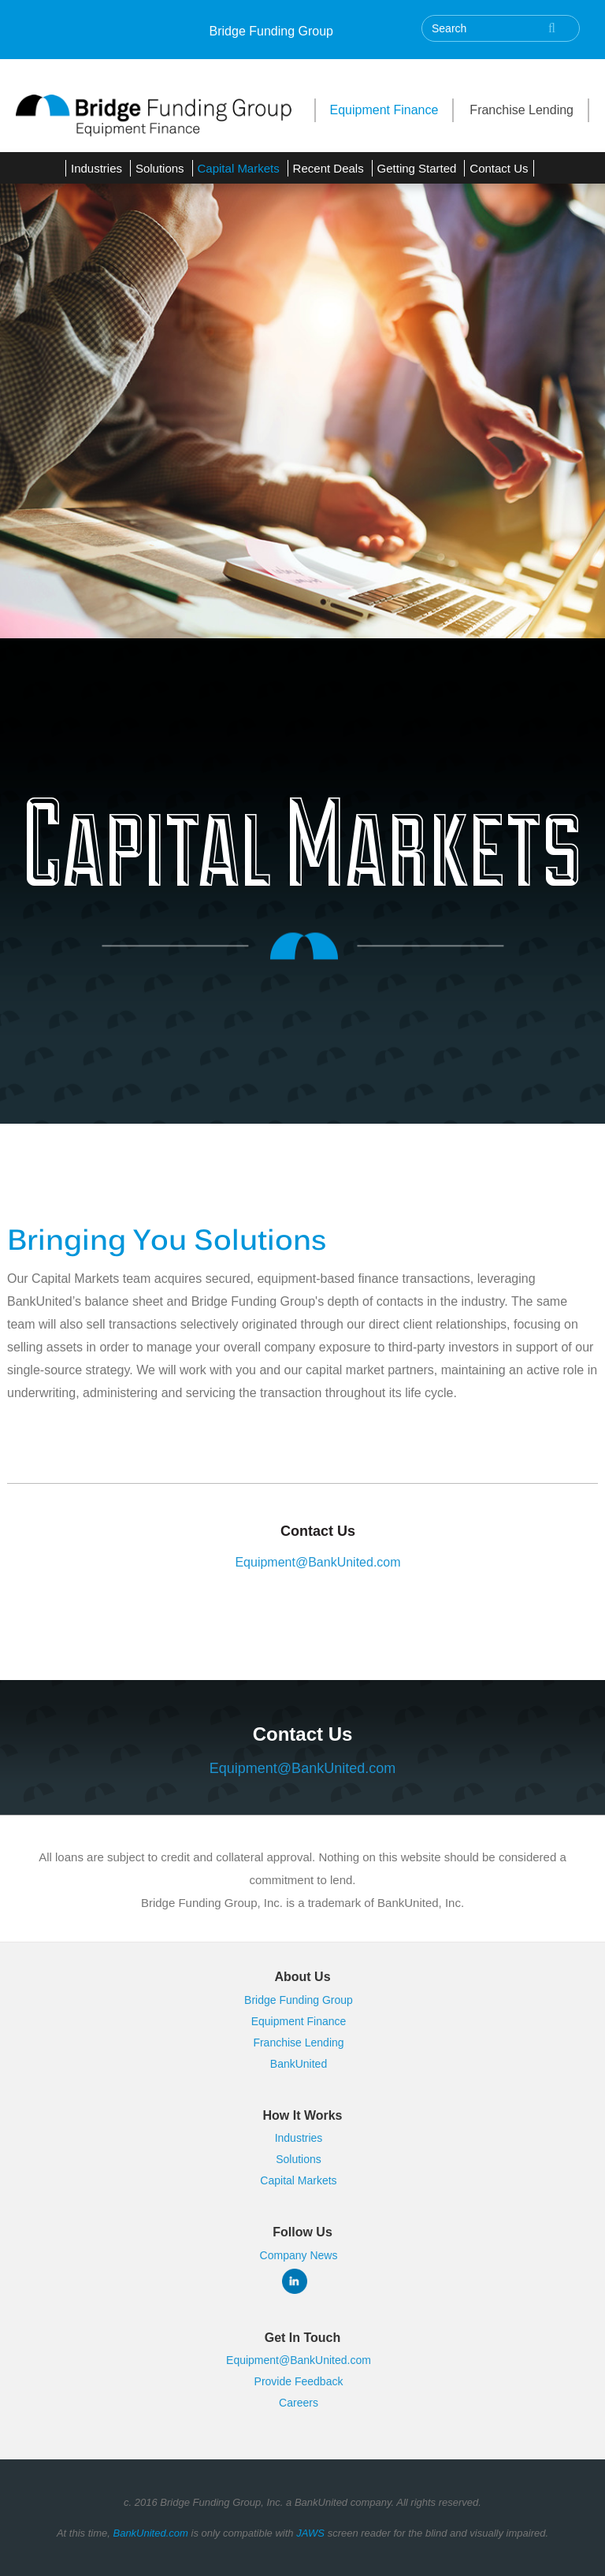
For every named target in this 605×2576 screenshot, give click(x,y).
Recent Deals (328, 168)
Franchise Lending (521, 110)
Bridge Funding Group (271, 31)
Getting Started (417, 168)
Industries (96, 168)
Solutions (159, 168)
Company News (299, 2255)
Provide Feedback (298, 2381)
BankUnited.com (150, 2533)
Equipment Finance (384, 110)
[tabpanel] (302, 395)
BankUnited (298, 2063)
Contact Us (499, 168)
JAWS (310, 2533)
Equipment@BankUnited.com (317, 1562)
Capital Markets (239, 168)
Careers (298, 2402)
